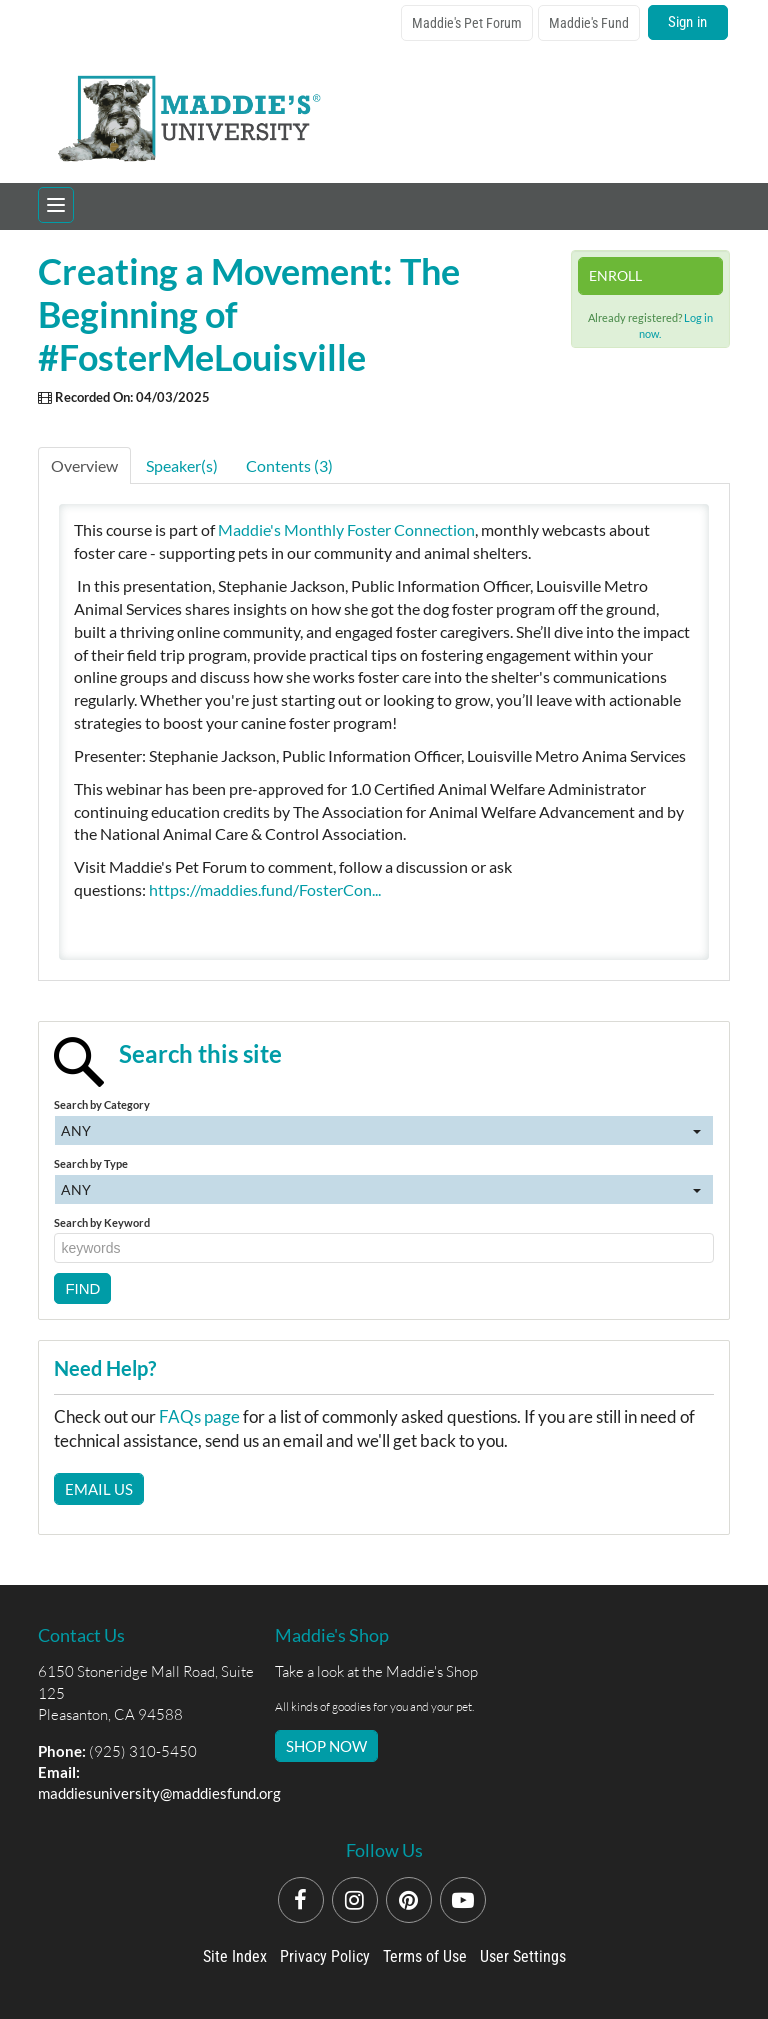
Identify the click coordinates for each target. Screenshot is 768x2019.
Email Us (99, 1489)
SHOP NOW (326, 1746)
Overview (84, 465)
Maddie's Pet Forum (467, 23)
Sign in (688, 22)
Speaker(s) (182, 465)
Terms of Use (425, 1956)
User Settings (523, 1956)
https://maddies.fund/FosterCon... (265, 889)
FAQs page (199, 1416)
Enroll (615, 275)
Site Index (235, 1956)
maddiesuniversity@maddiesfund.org (159, 1793)
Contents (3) (289, 465)
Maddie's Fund (589, 23)
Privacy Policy (325, 1956)
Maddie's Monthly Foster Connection (346, 529)
